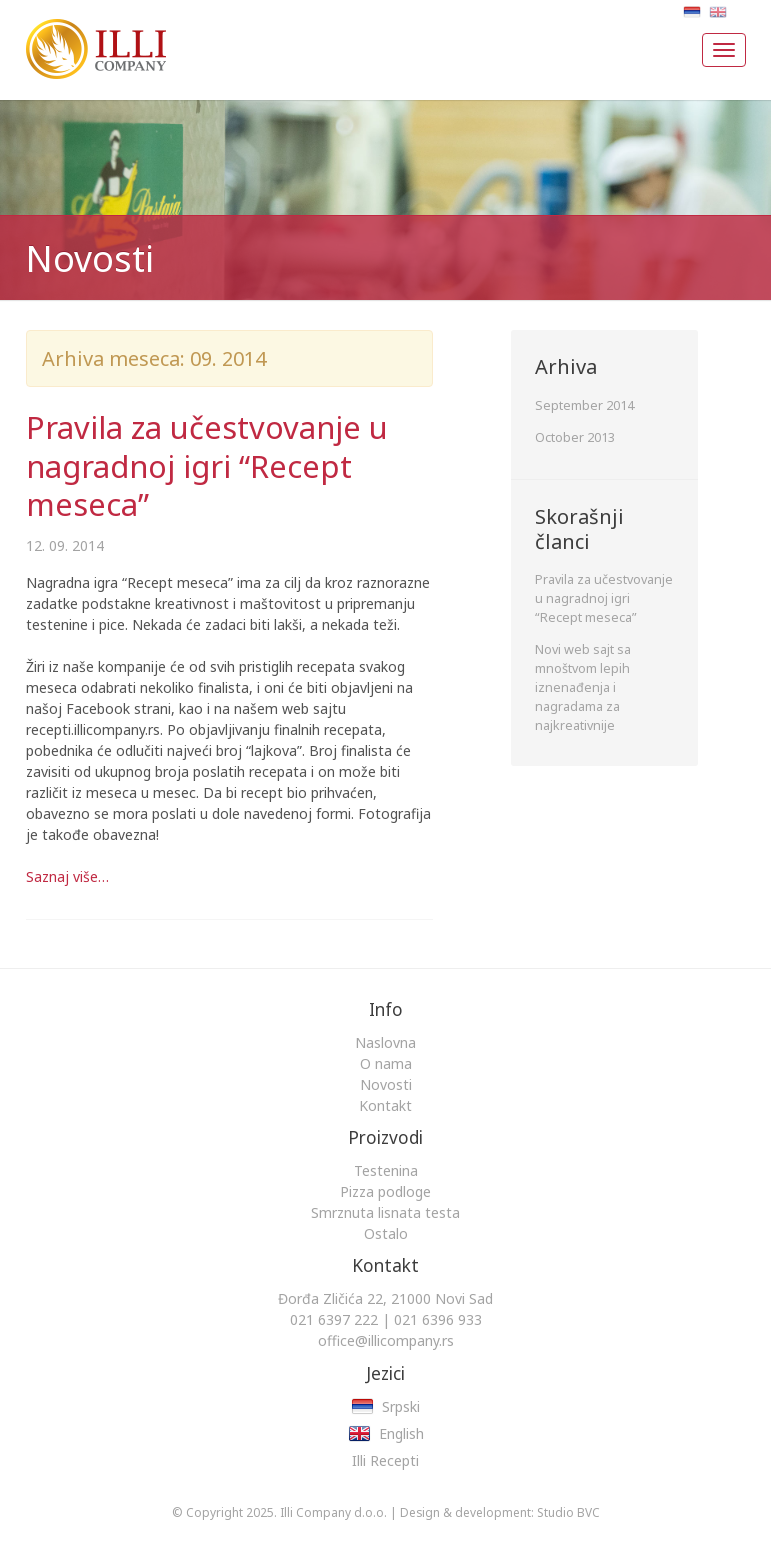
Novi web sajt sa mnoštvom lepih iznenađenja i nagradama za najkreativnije (583, 687)
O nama (386, 1063)
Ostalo (386, 1233)
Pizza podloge (385, 1191)
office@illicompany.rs (386, 1340)
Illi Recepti (385, 1460)
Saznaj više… (67, 876)
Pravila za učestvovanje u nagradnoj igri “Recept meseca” (207, 465)
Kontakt (385, 1105)
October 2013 (575, 437)
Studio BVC (568, 1512)
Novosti (386, 1084)
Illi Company (88, 39)
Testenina (386, 1170)
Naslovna (385, 1042)
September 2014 (584, 405)
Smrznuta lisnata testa (385, 1212)
